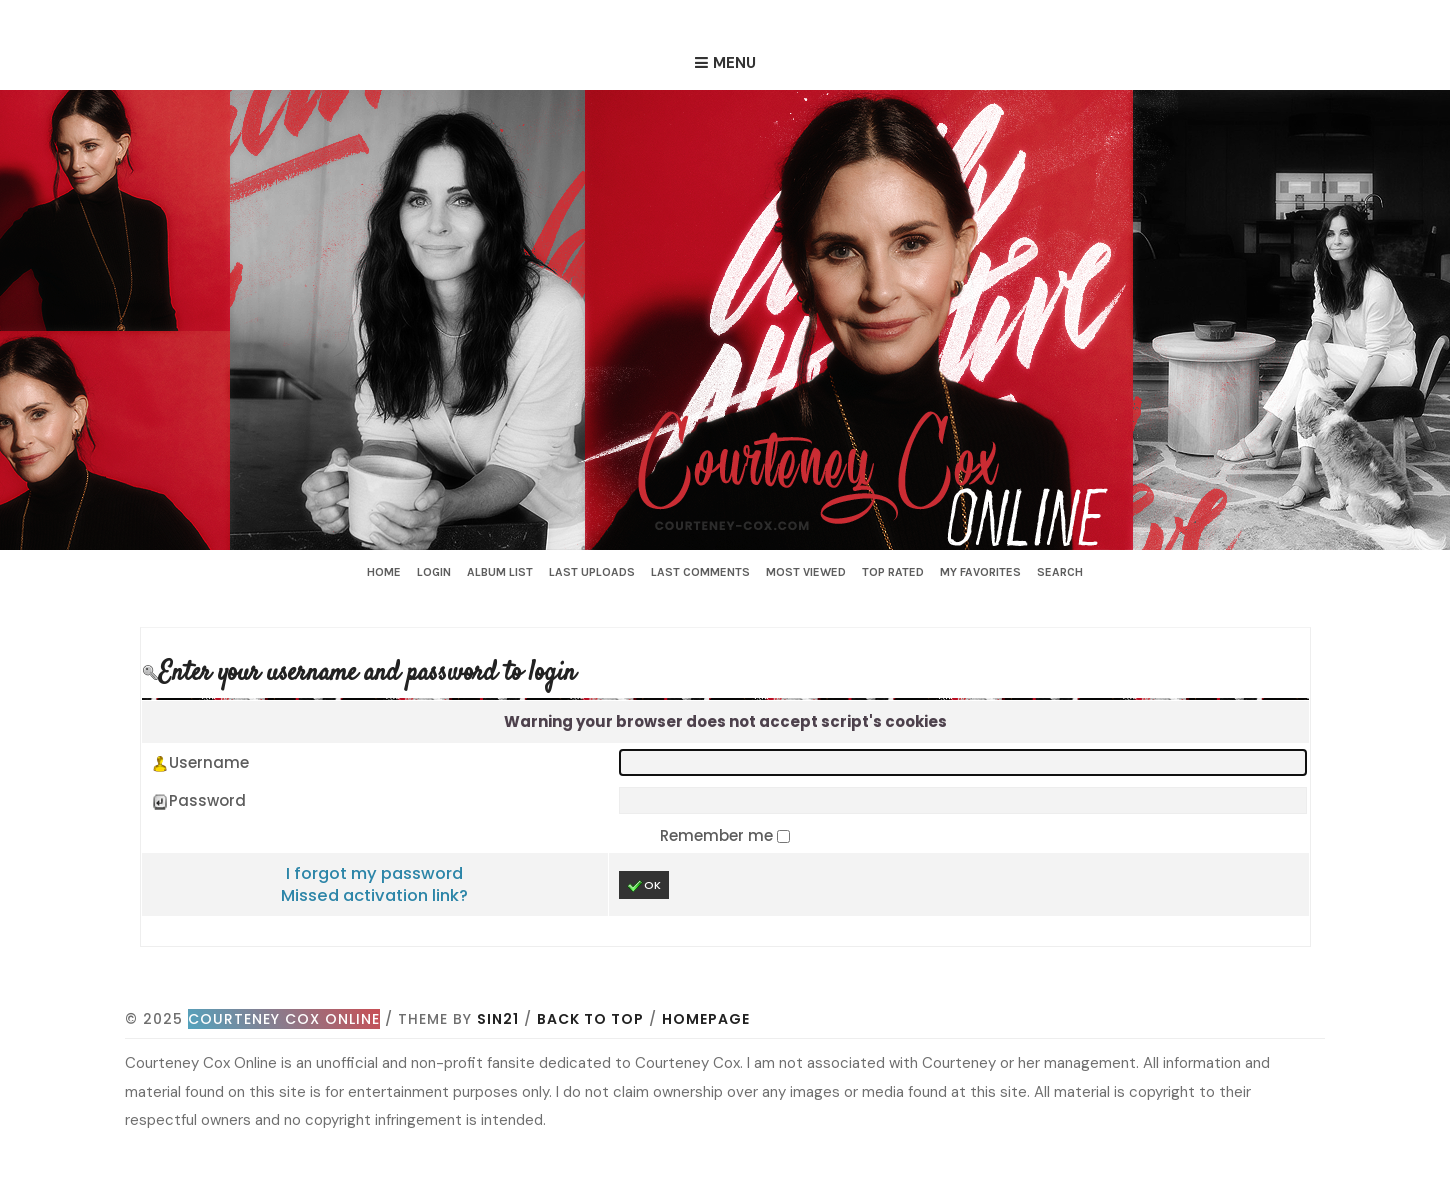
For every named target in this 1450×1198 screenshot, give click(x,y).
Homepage (706, 1019)
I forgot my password (374, 873)
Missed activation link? (374, 895)
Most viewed (806, 572)
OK (644, 885)
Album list (500, 572)
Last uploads (592, 572)
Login (434, 572)
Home (384, 572)
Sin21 (498, 1019)
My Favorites (980, 572)
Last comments (700, 572)
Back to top (590, 1019)
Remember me (718, 835)
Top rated (893, 572)
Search (1060, 572)
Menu (734, 63)
